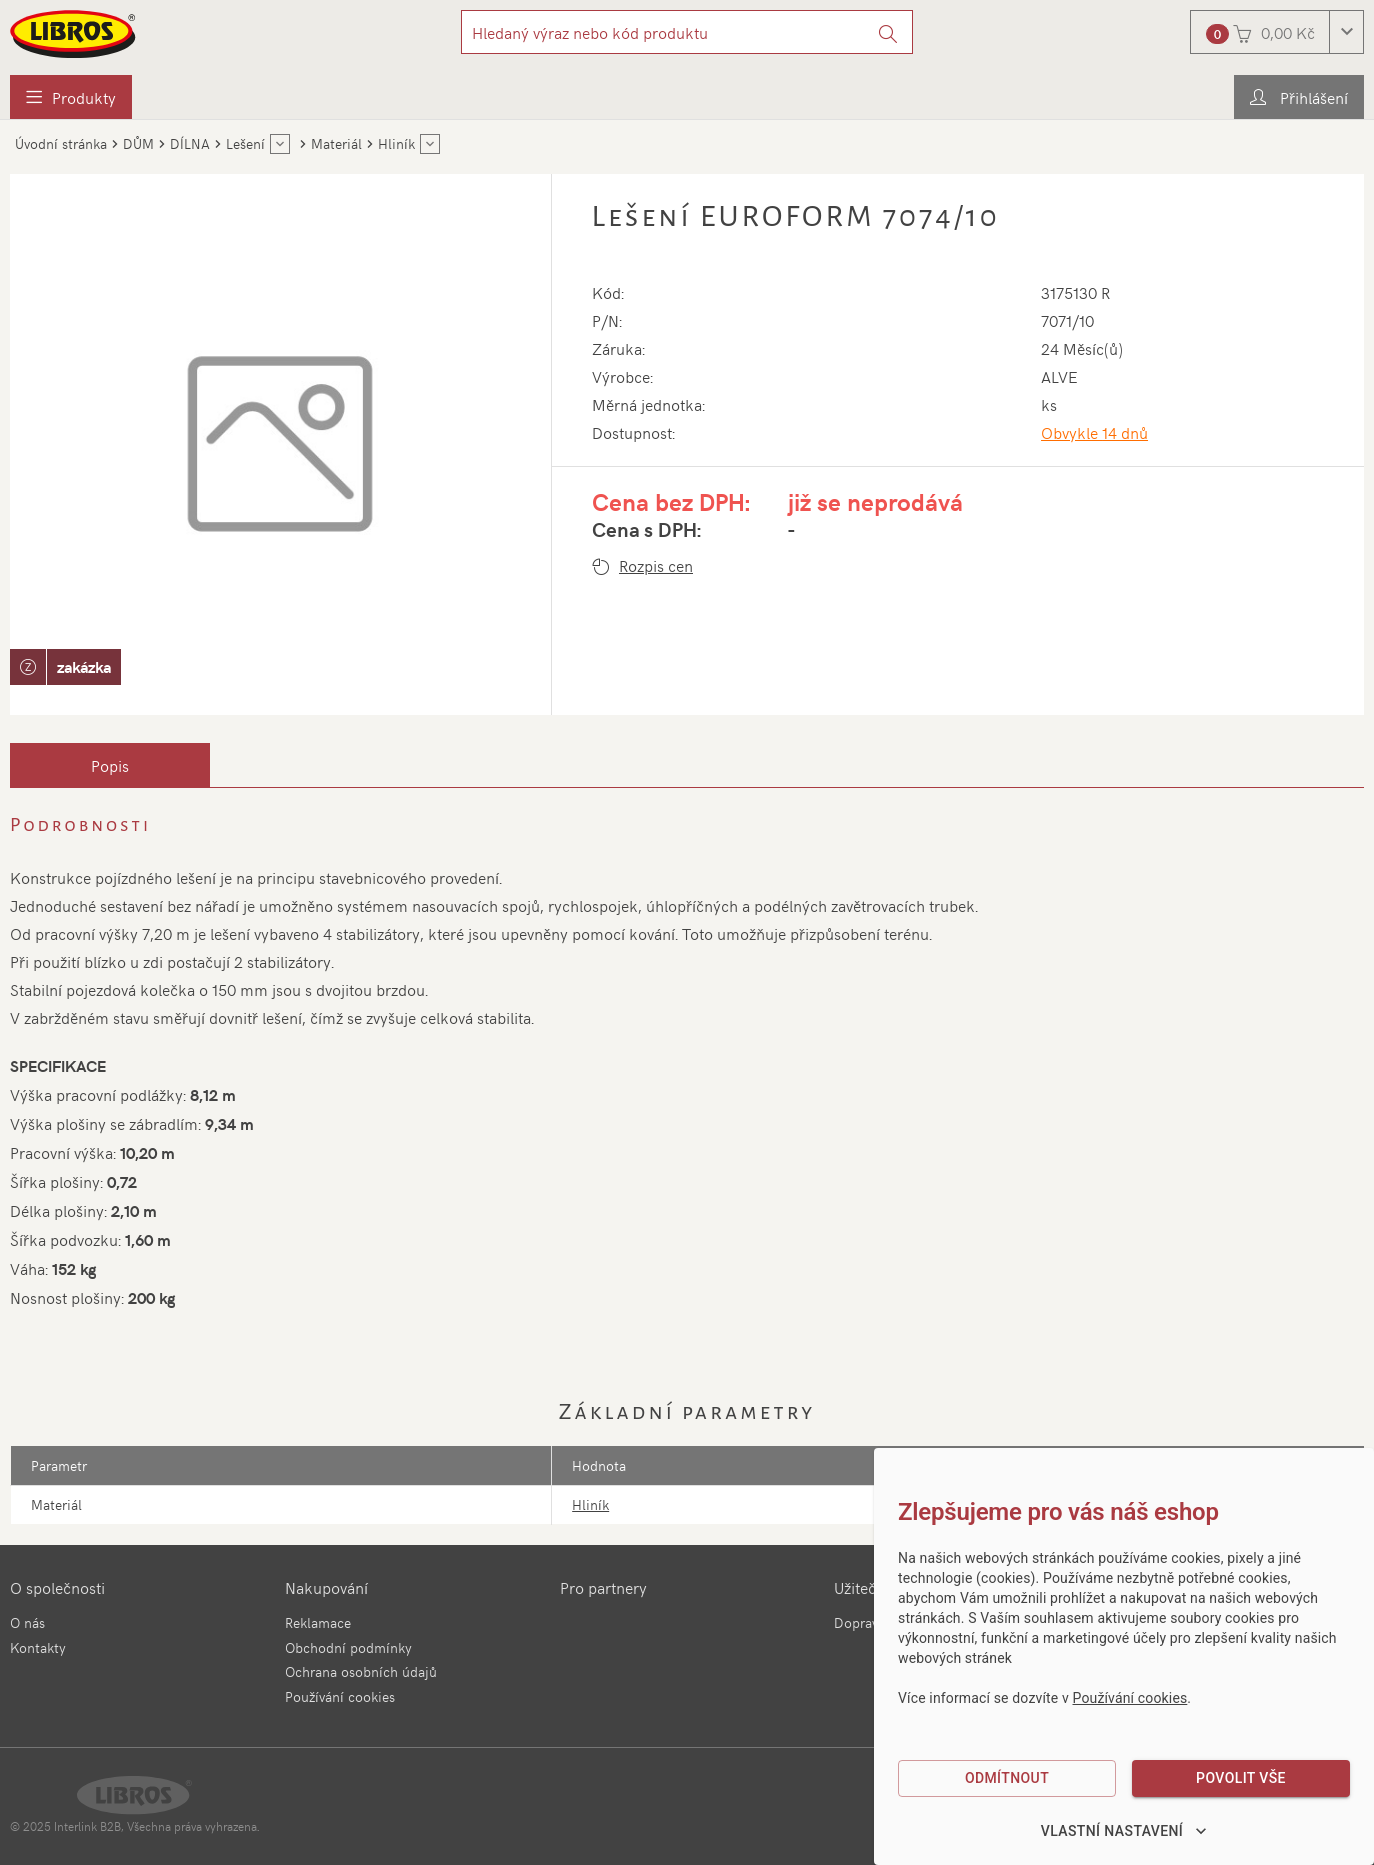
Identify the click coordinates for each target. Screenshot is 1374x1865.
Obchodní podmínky (348, 1647)
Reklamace (318, 1622)
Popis (110, 765)
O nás (27, 1622)
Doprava (859, 1622)
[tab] (110, 765)
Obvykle (1094, 432)
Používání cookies (340, 1696)
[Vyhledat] (888, 32)
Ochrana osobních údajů (361, 1671)
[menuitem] (71, 97)
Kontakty (38, 1647)
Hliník (590, 1504)
